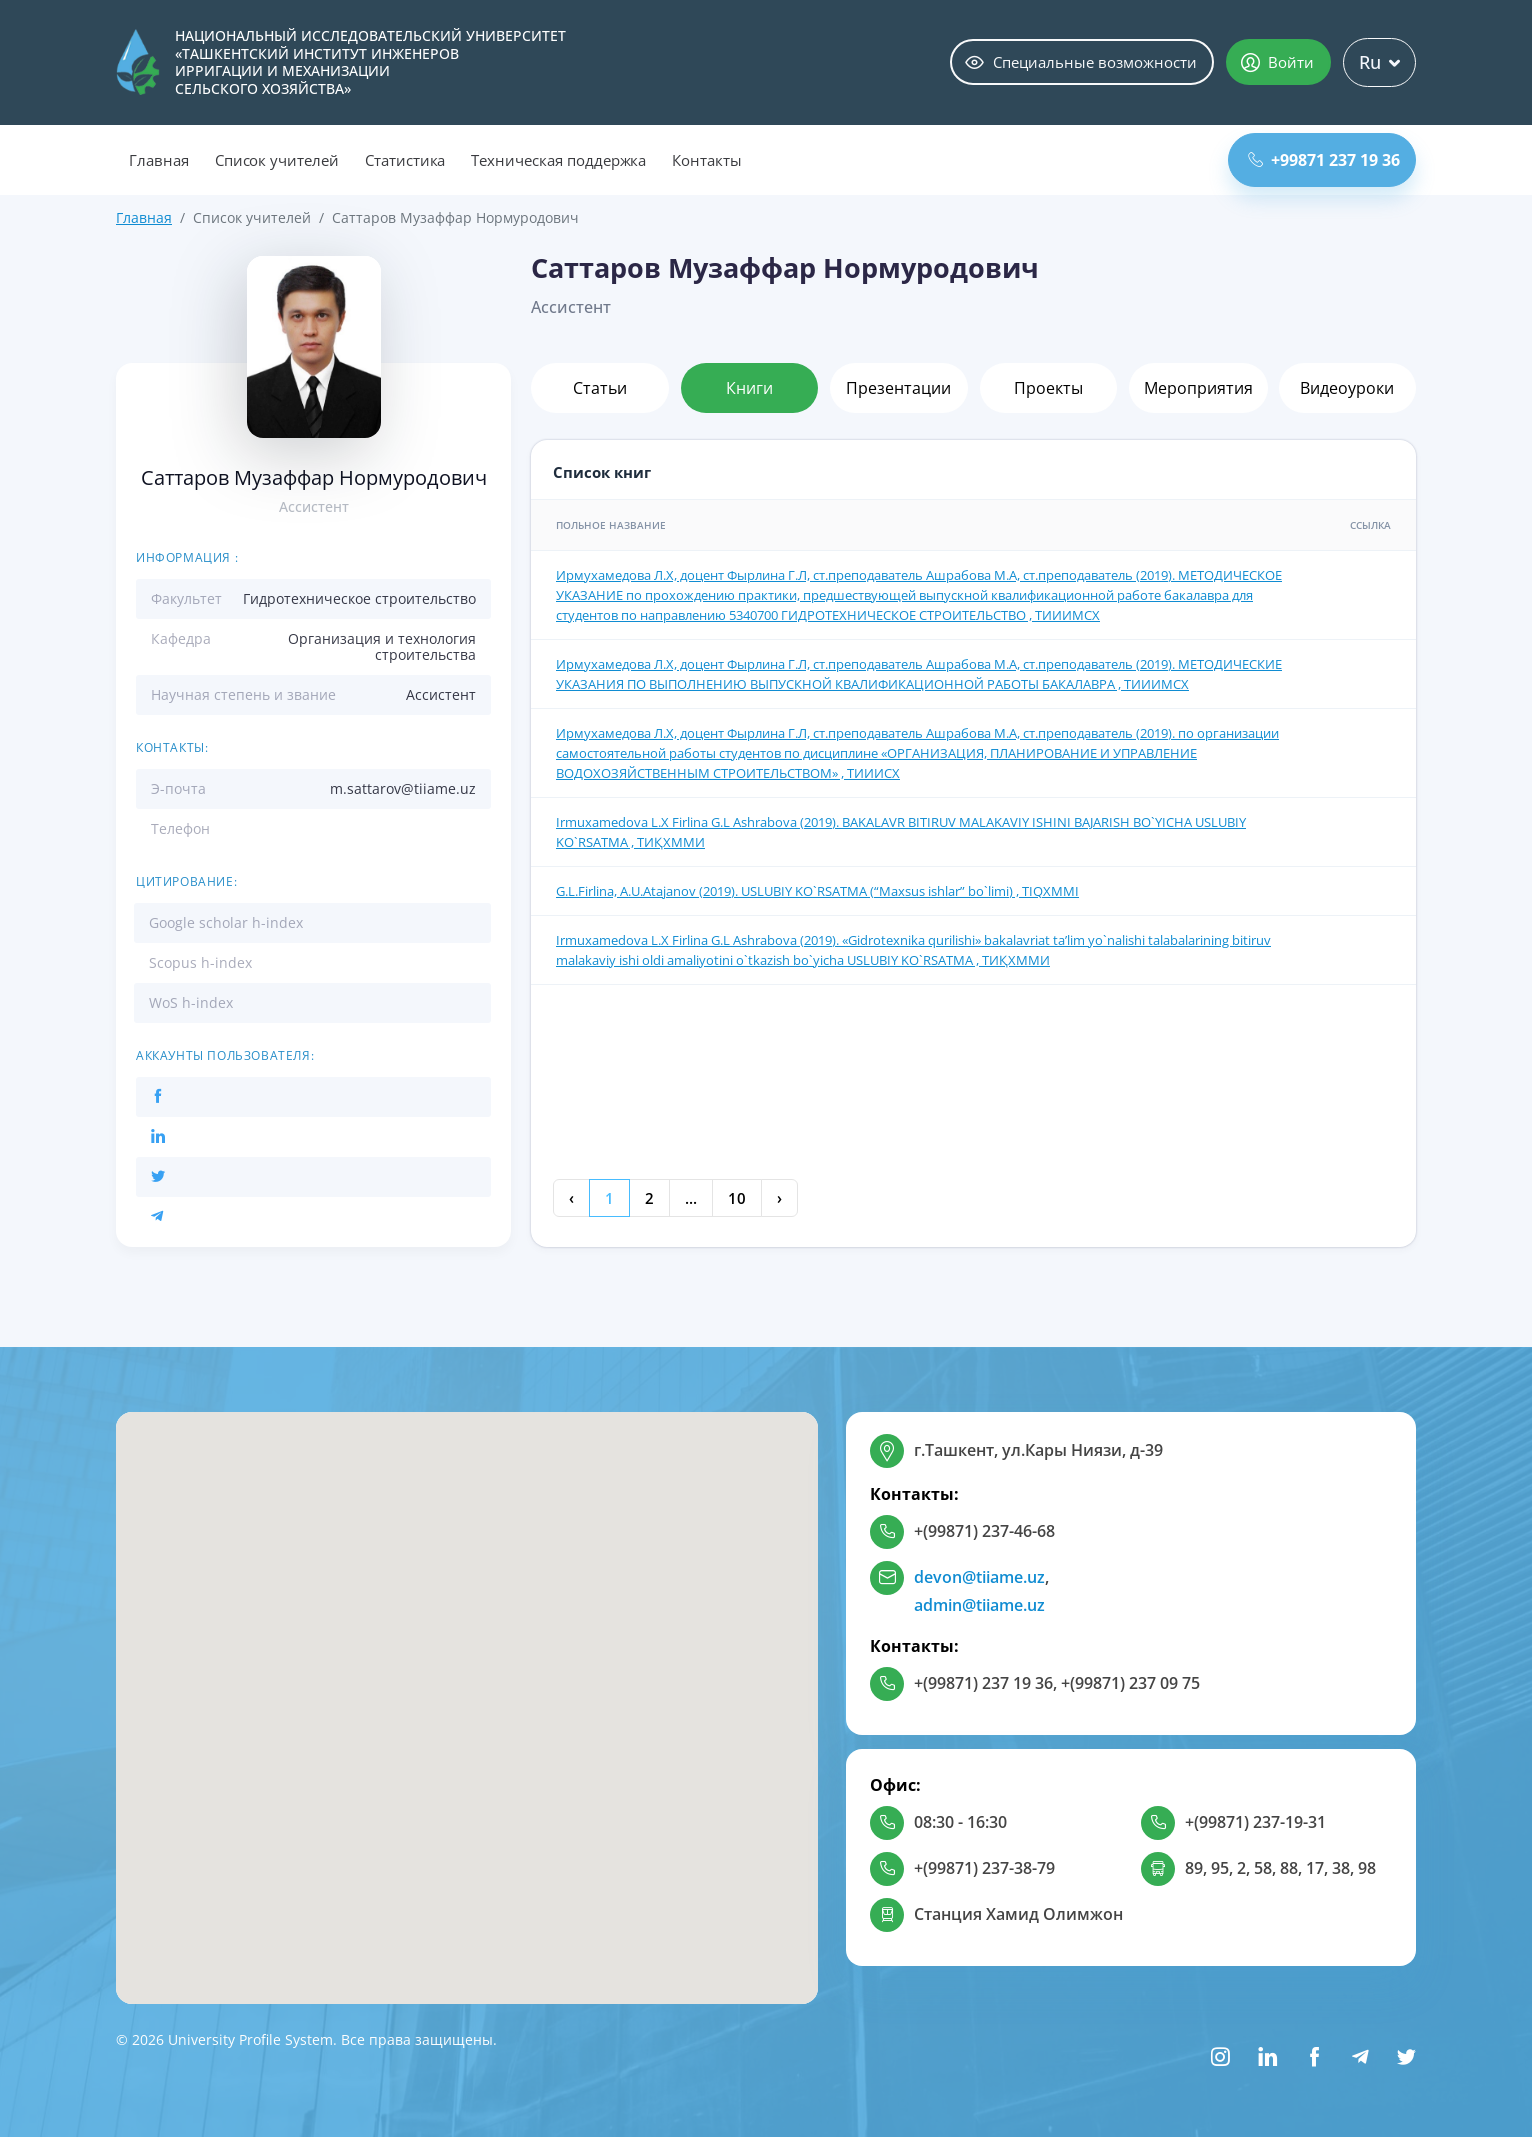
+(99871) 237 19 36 (983, 1683)
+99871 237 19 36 (1324, 160)
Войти (1277, 62)
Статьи (600, 388)
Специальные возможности (1081, 62)
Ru (1379, 62)
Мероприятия (1198, 388)
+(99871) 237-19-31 (1255, 1822)
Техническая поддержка (558, 160)
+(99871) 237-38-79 (984, 1868)
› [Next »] (779, 1198)
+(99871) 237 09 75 (1130, 1683)
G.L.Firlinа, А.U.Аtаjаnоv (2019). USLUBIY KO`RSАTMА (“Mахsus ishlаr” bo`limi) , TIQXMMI (817, 891)
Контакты (707, 160)
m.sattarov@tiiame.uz (403, 788)
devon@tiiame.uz (979, 1577)
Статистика (405, 160)
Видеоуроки (1347, 388)
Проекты (1048, 388)
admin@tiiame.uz (979, 1605)
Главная (159, 160)
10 (737, 1198)
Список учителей (277, 160)
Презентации (898, 388)
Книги (749, 388)
